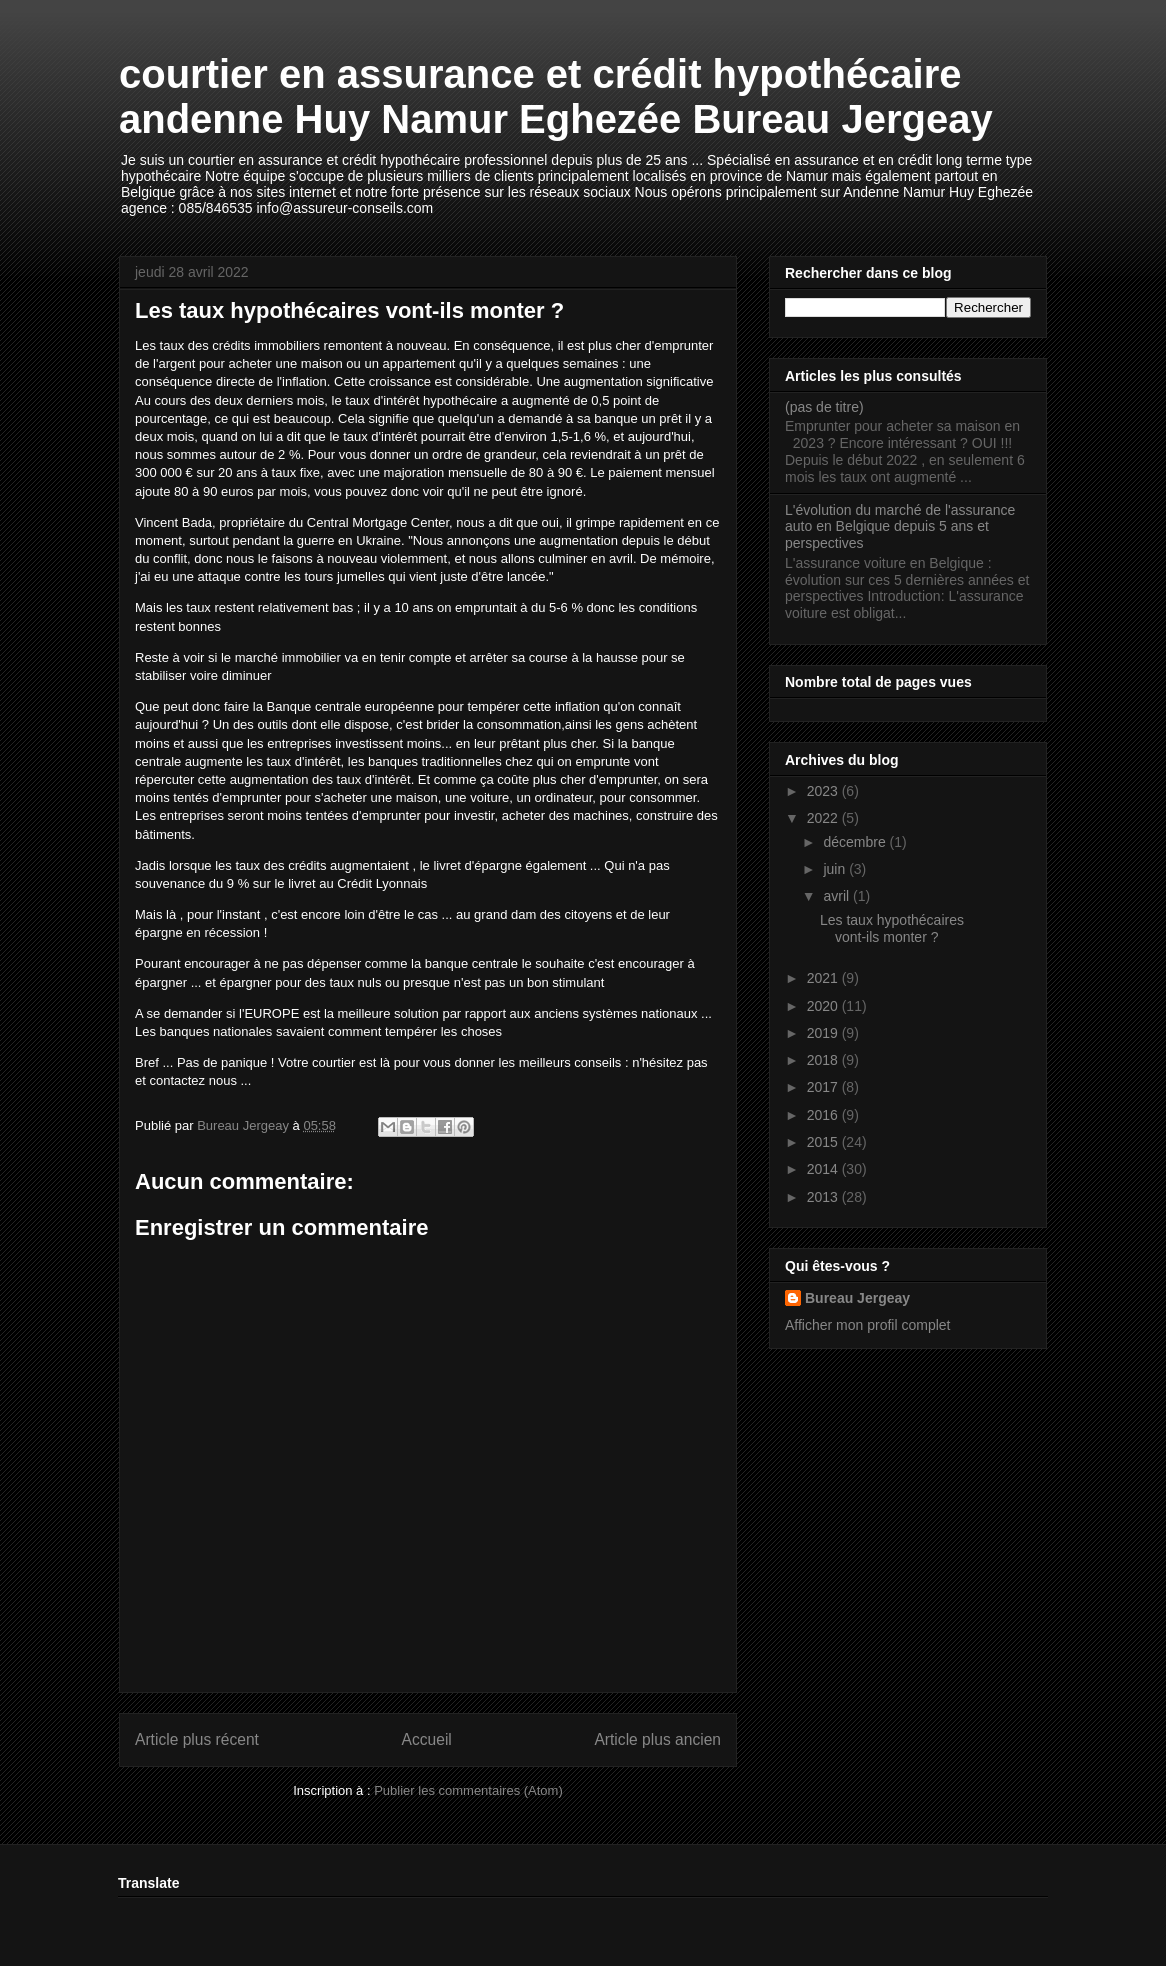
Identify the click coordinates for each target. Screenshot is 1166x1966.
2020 (824, 1006)
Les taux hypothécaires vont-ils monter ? (892, 928)
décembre (856, 842)
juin (836, 869)
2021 (824, 978)
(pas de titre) (824, 407)
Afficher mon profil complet (867, 1325)
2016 (824, 1115)
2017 (824, 1087)
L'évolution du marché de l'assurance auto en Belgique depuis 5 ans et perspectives (900, 527)
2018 (824, 1060)
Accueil (427, 1739)
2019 (824, 1033)
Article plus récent (197, 1739)
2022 (824, 818)
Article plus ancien (657, 1739)
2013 (824, 1197)
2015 (824, 1142)
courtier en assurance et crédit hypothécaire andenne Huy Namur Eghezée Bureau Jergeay (556, 96)
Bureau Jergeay (857, 1298)
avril (838, 896)
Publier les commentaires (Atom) (468, 1790)
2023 (824, 791)
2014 (824, 1169)
